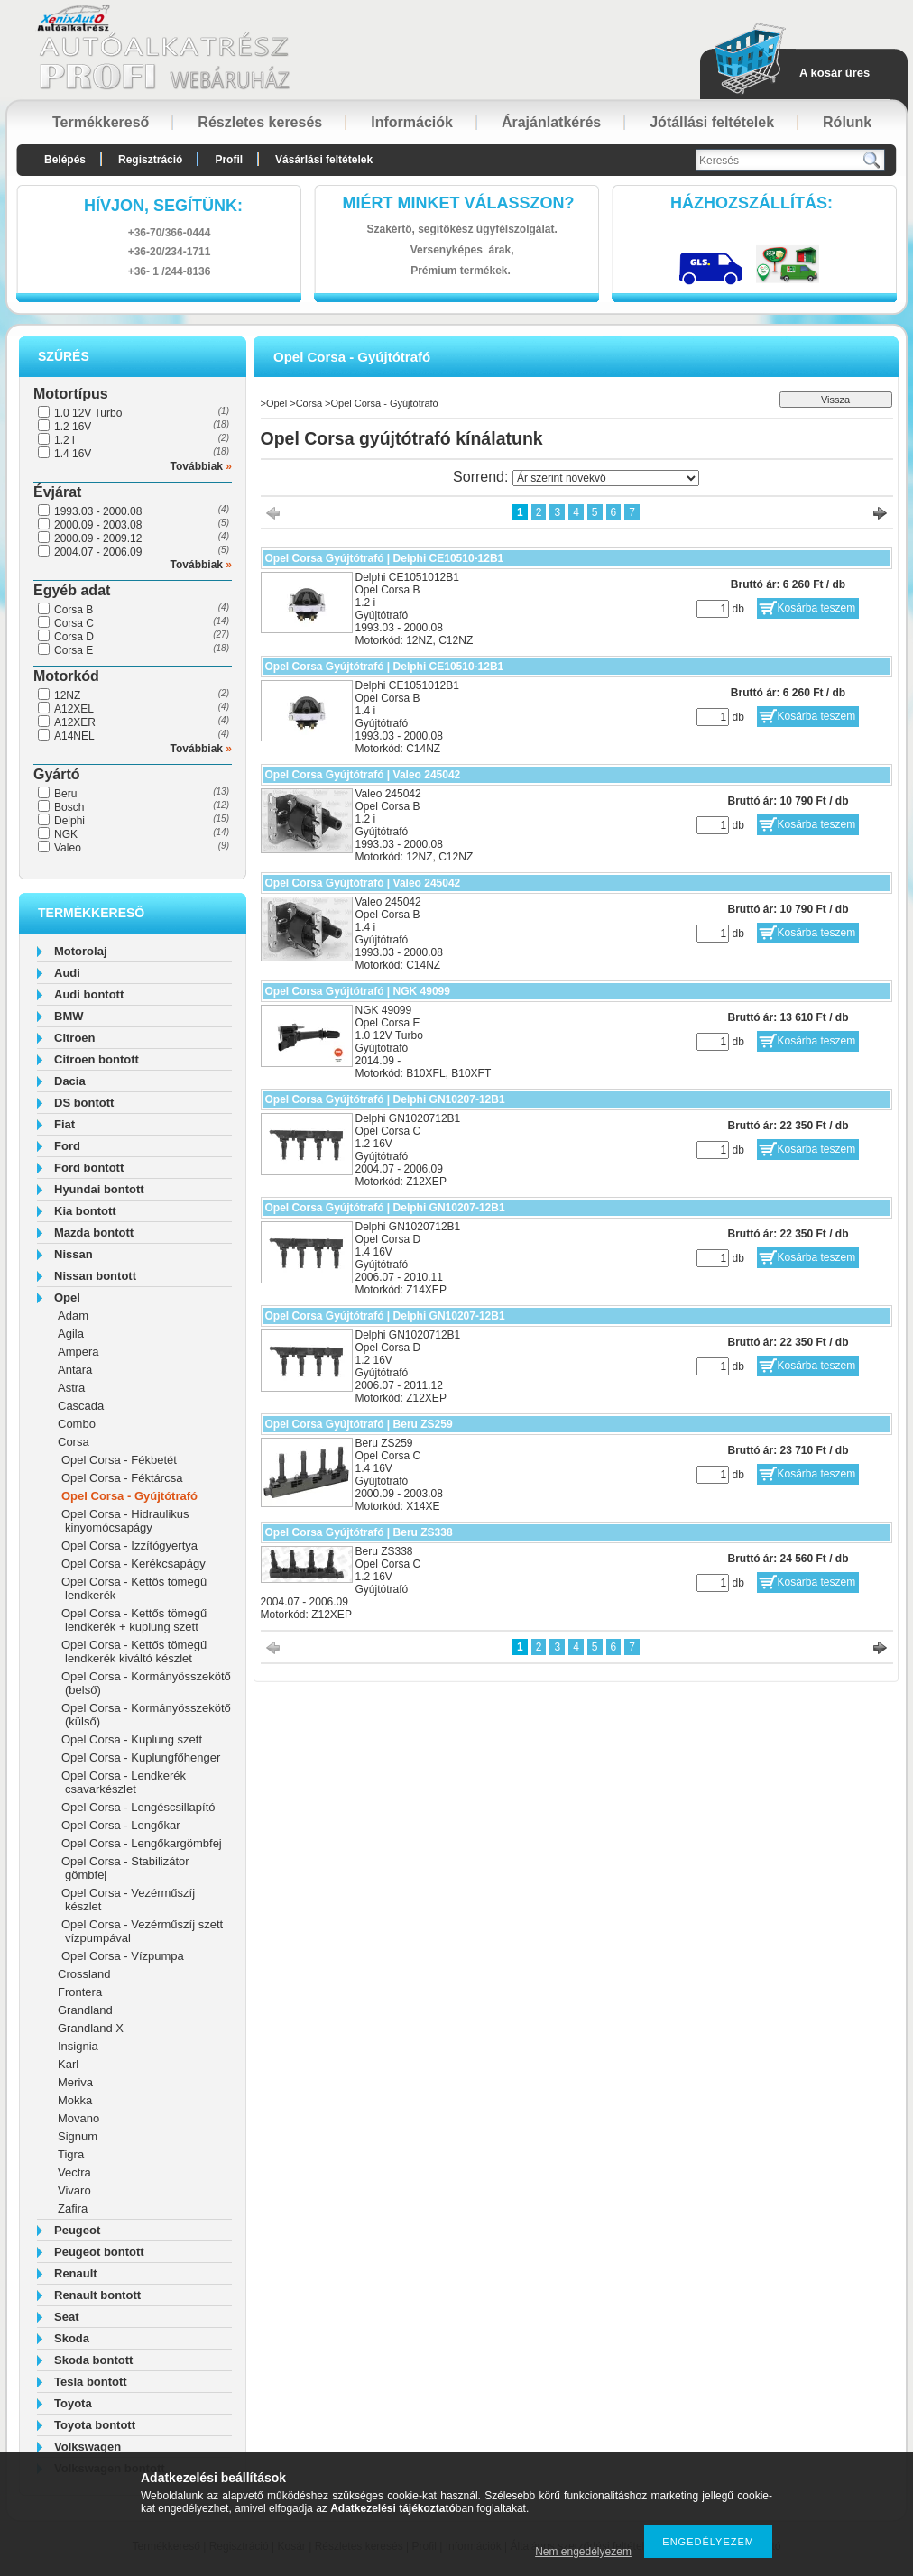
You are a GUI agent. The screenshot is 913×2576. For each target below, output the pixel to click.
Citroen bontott (96, 1059)
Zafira (73, 2208)
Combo (77, 1424)
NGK (66, 834)
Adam (73, 1315)
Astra (71, 1387)
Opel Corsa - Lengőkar (120, 1825)
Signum (77, 2136)
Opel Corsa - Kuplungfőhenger (140, 1757)
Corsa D (74, 636)
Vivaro (74, 2190)
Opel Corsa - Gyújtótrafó (129, 1496)
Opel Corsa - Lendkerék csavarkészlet (123, 1782)
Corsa (73, 1442)
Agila (71, 1333)
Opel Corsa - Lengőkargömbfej (141, 1843)
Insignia (78, 2046)
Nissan (73, 1254)
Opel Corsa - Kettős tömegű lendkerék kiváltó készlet (134, 1651)
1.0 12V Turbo (88, 413)
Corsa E (73, 650)
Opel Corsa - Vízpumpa (122, 1956)
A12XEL (74, 709)
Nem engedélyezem (583, 2551)
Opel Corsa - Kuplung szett (131, 1739)
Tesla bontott (90, 2381)
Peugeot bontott (99, 2252)
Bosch (69, 807)
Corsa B (73, 609)
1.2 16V (72, 426)
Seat (66, 2316)
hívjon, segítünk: (163, 206)
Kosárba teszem (817, 608)
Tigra (71, 2154)
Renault (75, 2273)
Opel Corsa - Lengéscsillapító (138, 1807)
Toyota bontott (94, 2425)
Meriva (75, 2082)
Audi (67, 973)
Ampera (78, 1351)
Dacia (70, 1081)
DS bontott (84, 1102)
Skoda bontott (93, 2360)
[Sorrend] (605, 478)
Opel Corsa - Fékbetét (119, 1460)
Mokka (75, 2100)
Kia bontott (85, 1211)
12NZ (67, 695)
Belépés (65, 159)
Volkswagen (87, 2446)
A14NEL (74, 736)
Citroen (75, 1037)
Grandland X (91, 2028)
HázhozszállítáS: (751, 203)
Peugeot (77, 2230)
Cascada (81, 1405)
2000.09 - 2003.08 (98, 525)
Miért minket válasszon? (459, 203)
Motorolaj (80, 951)
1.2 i (64, 440)
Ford (67, 1146)
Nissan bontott (95, 1276)
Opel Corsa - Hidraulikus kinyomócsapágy (125, 1520)
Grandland (85, 2010)
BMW (69, 1016)
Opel (67, 1297)
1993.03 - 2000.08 (98, 511)
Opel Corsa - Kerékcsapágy (133, 1563)
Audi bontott (89, 994)
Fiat (64, 1124)
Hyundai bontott (99, 1189)
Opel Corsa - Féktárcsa (121, 1478)
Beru (65, 793)
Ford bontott (89, 1167)
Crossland (84, 1974)
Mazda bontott (94, 1232)
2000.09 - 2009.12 (98, 538)
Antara (75, 1369)
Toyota (73, 2403)
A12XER (75, 722)
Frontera (80, 1992)
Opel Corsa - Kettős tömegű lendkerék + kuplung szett (134, 1619)
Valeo (67, 848)
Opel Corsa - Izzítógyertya (129, 1545)
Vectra (74, 2172)
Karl (68, 2064)
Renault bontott (97, 2295)
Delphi (69, 820)
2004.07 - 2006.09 (98, 552)
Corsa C (74, 623)
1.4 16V (72, 453)
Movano (78, 2118)
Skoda (71, 2338)
